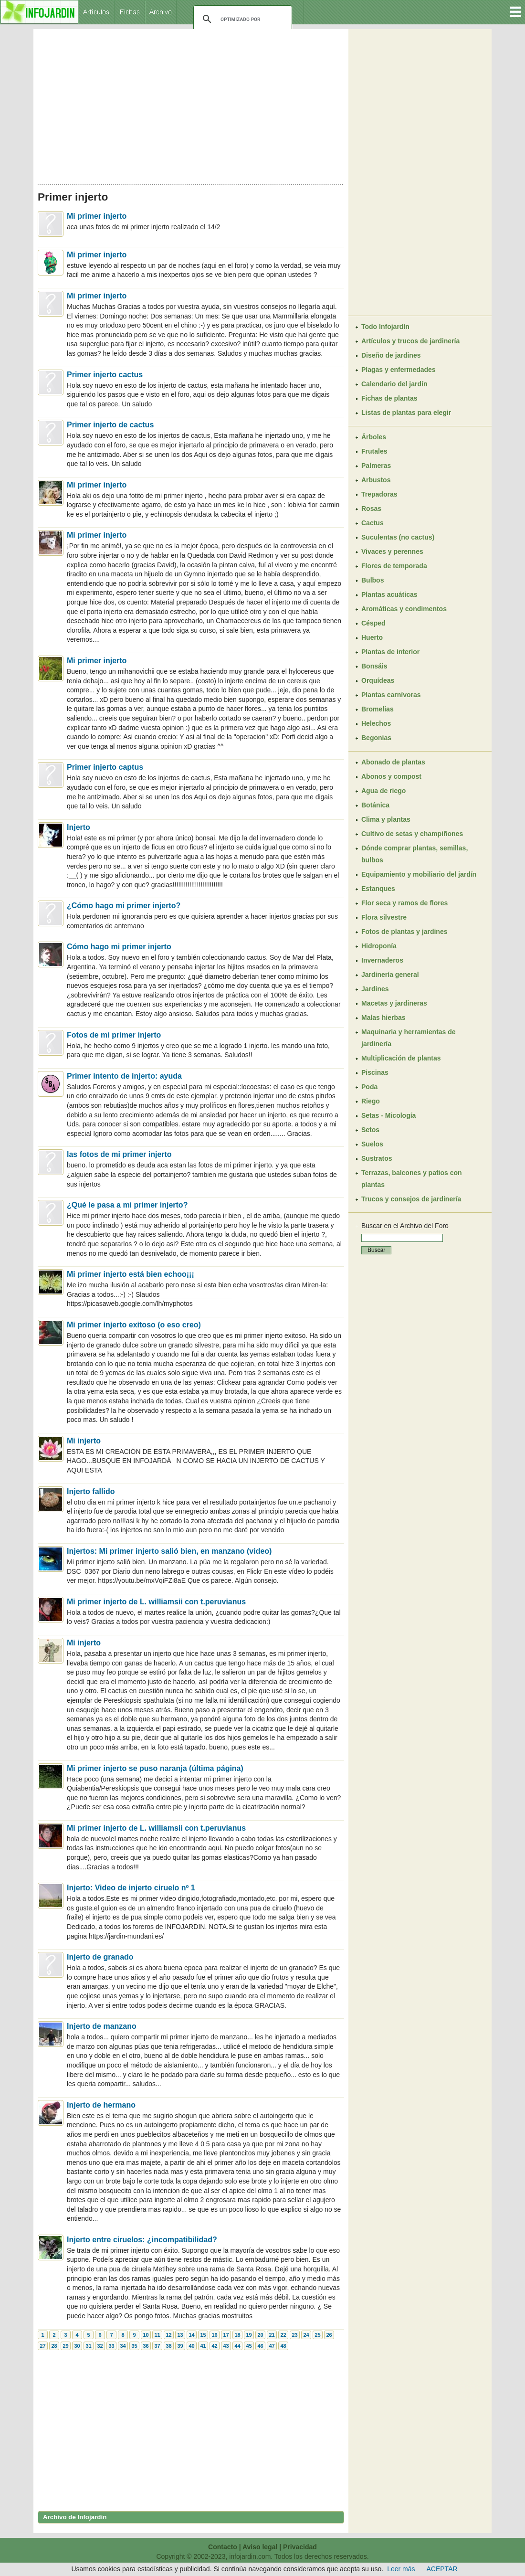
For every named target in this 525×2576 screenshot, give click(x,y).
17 (226, 2335)
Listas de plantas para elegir (406, 412)
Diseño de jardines (390, 355)
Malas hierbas (383, 1017)
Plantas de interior (390, 652)
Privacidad (300, 2547)
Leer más (401, 2569)
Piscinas (374, 1072)
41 (203, 2346)
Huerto (372, 637)
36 (145, 2346)
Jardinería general (390, 974)
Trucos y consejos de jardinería (411, 1199)
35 (134, 2346)
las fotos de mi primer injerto (119, 1154)
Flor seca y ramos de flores (404, 903)
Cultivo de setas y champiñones (412, 833)
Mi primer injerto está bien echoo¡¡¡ (130, 1274)
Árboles (373, 437)
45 (249, 2346)
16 (214, 2335)
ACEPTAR (442, 2569)
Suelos (372, 1144)
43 (226, 2346)
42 (214, 2346)
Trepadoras (379, 494)
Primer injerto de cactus (110, 425)
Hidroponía (379, 946)
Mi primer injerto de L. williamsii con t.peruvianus (156, 1602)
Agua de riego (383, 791)
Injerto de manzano (101, 2026)
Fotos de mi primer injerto (114, 1035)
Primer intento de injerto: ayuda (124, 1076)
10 (145, 2335)
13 (180, 2335)
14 (191, 2335)
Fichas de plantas (389, 398)
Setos (370, 1130)
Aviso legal (259, 2547)
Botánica (375, 805)
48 (283, 2346)
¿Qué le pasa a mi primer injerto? (127, 1205)
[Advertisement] (191, 104)
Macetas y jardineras (394, 1003)
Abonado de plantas (393, 762)
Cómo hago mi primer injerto (119, 947)
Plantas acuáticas (389, 594)
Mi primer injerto (96, 216)
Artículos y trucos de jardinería (410, 341)
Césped (373, 623)
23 (294, 2335)
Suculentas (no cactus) (397, 537)
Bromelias (377, 709)
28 (54, 2346)
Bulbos (372, 580)
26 (329, 2335)
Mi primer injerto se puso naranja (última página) (155, 1768)
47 (271, 2346)
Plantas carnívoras (391, 695)
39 (180, 2346)
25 (317, 2335)
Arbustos (375, 480)
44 (237, 2346)
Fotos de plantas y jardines (404, 931)
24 (306, 2335)
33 (111, 2346)
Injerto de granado (100, 1957)
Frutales (374, 451)
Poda (369, 1087)
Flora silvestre (384, 917)
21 (271, 2335)
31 (88, 2346)
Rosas (371, 508)
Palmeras (376, 465)
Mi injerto (84, 1441)
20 (260, 2335)
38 (168, 2346)
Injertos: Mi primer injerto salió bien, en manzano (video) (169, 1551)
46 (260, 2346)
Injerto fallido (91, 1491)
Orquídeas (377, 680)
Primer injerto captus (105, 767)
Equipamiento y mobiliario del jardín (418, 874)
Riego (370, 1101)
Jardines (375, 989)
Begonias (376, 738)
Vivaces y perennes (392, 551)
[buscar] (241, 19)
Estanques (378, 888)
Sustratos (376, 1158)
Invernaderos (382, 960)
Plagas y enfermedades (398, 369)
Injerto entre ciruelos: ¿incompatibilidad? (142, 2240)
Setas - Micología (388, 1115)
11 (157, 2335)
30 (77, 2346)
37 (157, 2346)
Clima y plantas (385, 819)
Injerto (78, 827)
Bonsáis (374, 666)
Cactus (372, 523)
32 (100, 2346)
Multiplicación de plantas (401, 1058)
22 (283, 2335)
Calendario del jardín (394, 384)
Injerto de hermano (101, 2105)
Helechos (376, 723)
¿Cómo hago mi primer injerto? (123, 905)
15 (203, 2335)
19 (249, 2335)
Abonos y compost (391, 776)
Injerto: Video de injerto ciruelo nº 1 (131, 1888)
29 (65, 2346)
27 (42, 2346)
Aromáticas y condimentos (404, 609)
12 (168, 2335)
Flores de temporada (394, 566)
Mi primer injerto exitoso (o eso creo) (134, 1325)
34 (123, 2346)
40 (191, 2346)
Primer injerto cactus (105, 375)
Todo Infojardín (385, 326)
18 (237, 2335)
